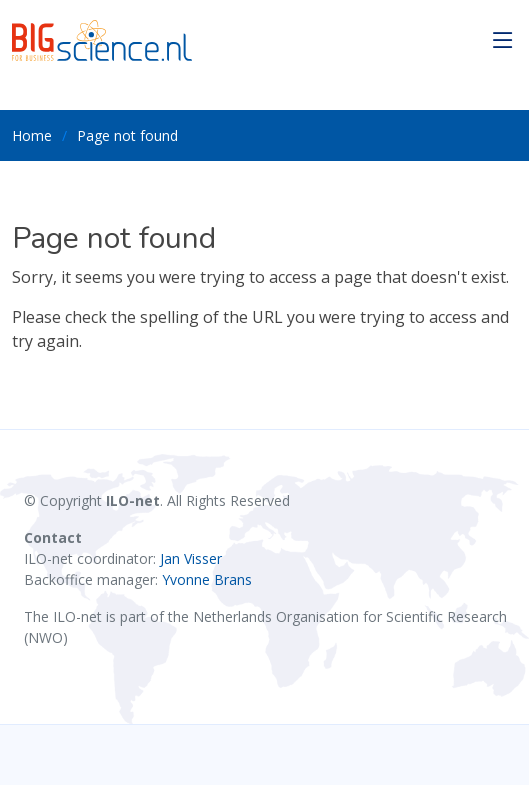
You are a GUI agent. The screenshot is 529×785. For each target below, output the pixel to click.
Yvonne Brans (207, 579)
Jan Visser (191, 558)
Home (32, 135)
